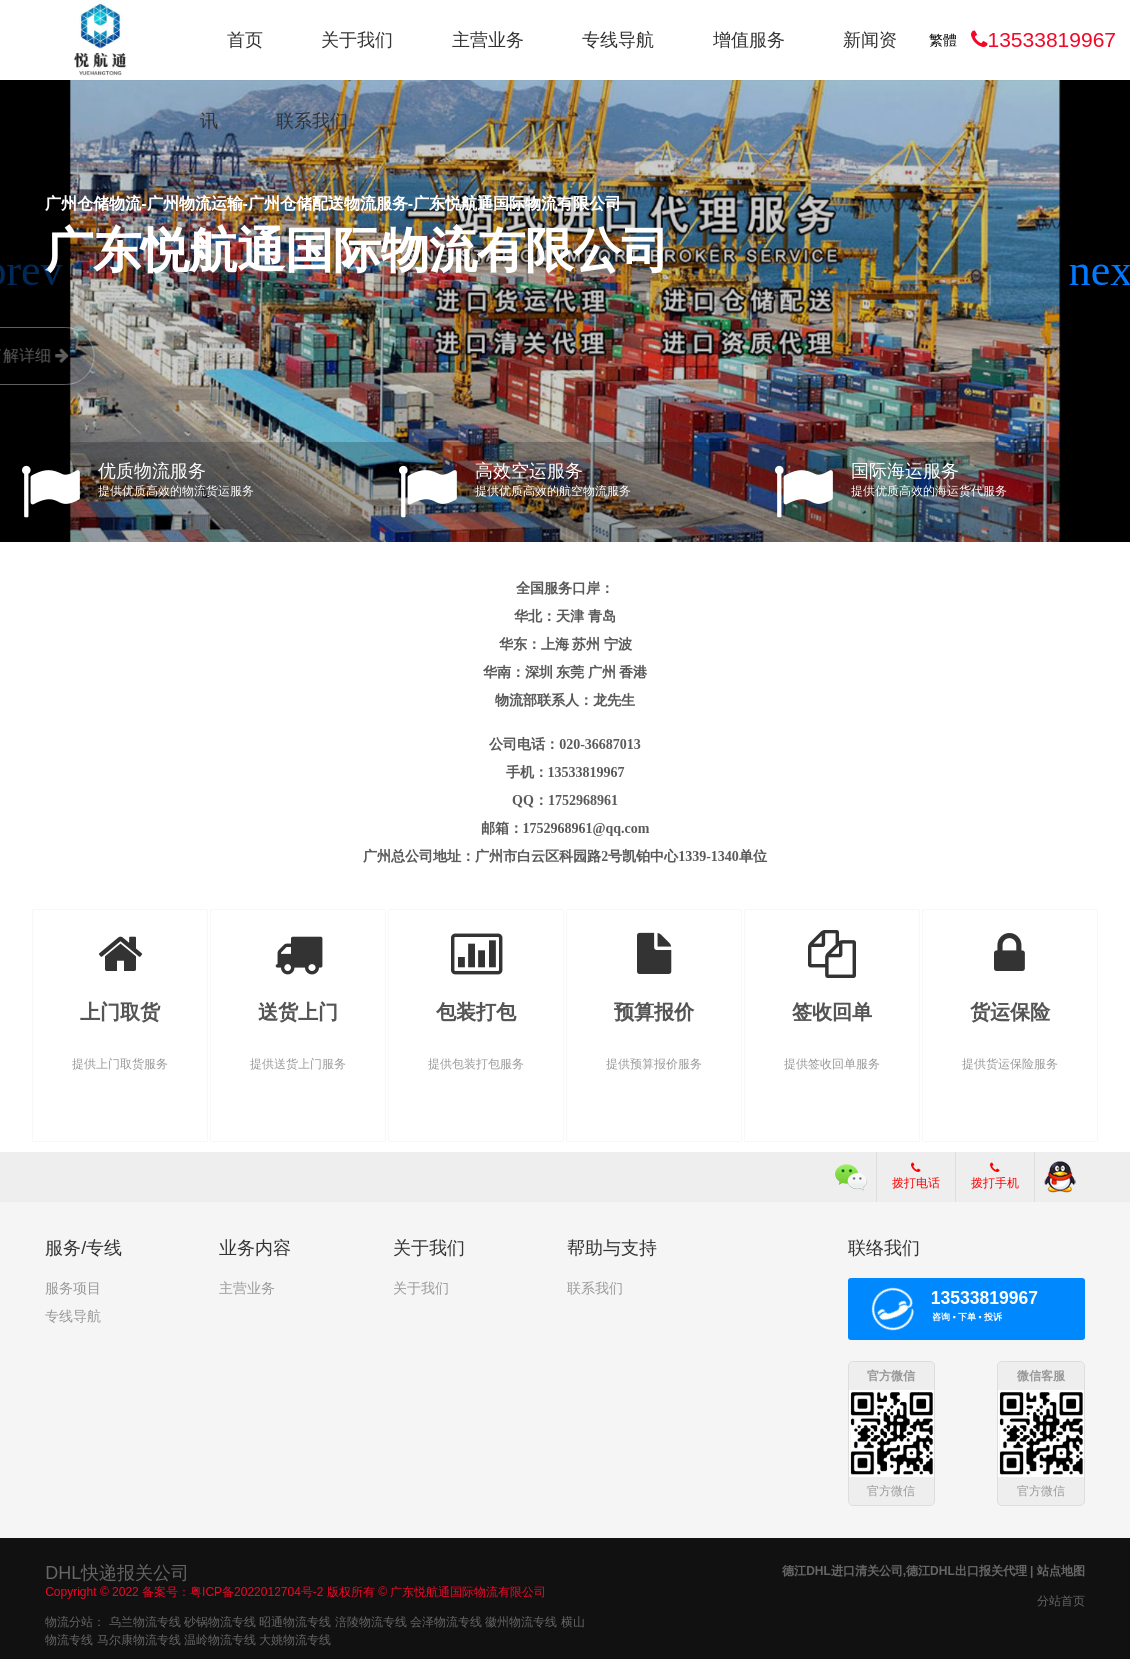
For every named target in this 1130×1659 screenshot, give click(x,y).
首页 (245, 40)
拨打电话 (916, 1176)
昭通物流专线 (295, 1620)
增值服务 (749, 40)
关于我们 (357, 40)
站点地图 (1061, 1569)
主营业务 (488, 40)
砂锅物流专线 (220, 1620)
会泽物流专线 (446, 1620)
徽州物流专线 (521, 1620)
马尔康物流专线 (139, 1638)
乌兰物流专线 (145, 1620)
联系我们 (312, 121)
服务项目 (73, 1288)
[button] (1106, 271)
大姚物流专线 (295, 1638)
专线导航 (618, 40)
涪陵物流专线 (371, 1620)
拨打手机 (995, 1176)
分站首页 (1061, 1599)
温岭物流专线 (220, 1638)
